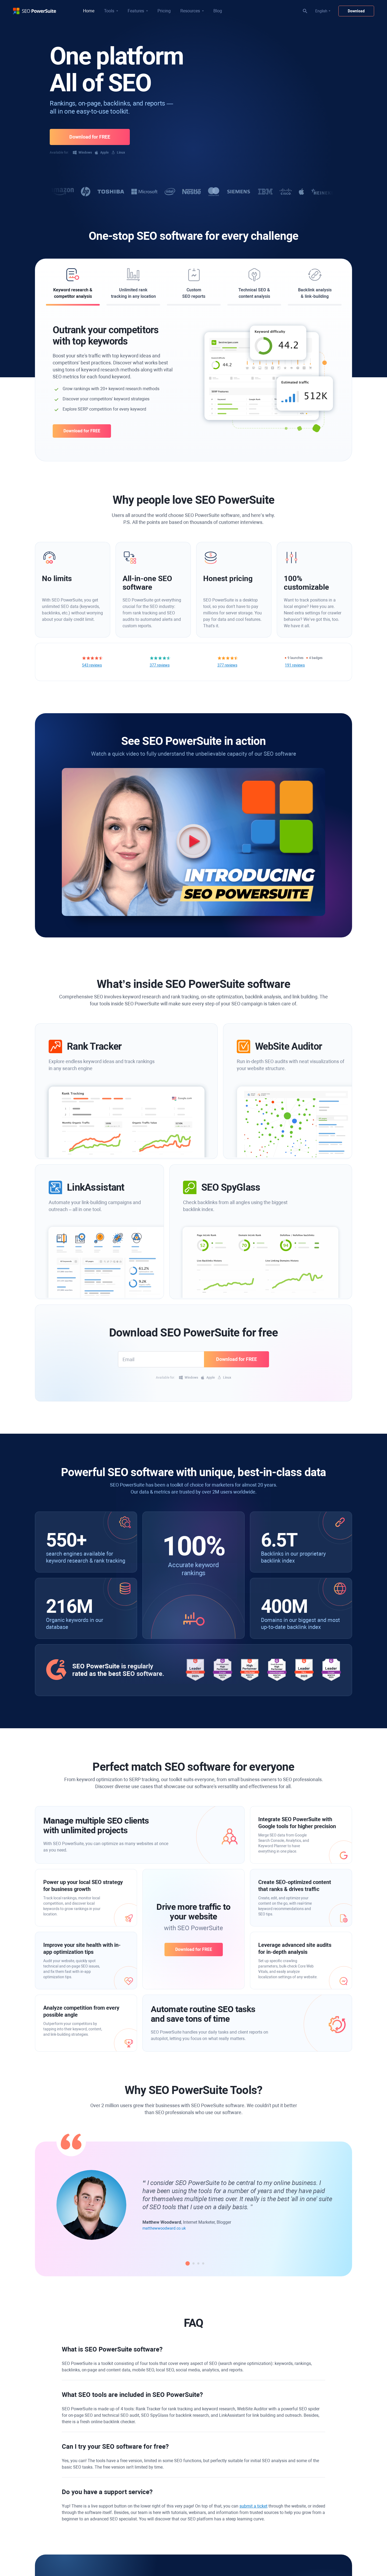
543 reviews (92, 665)
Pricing (164, 10)
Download (356, 11)
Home (88, 10)
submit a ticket (253, 2506)
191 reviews (295, 665)
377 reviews (160, 665)
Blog (217, 10)
